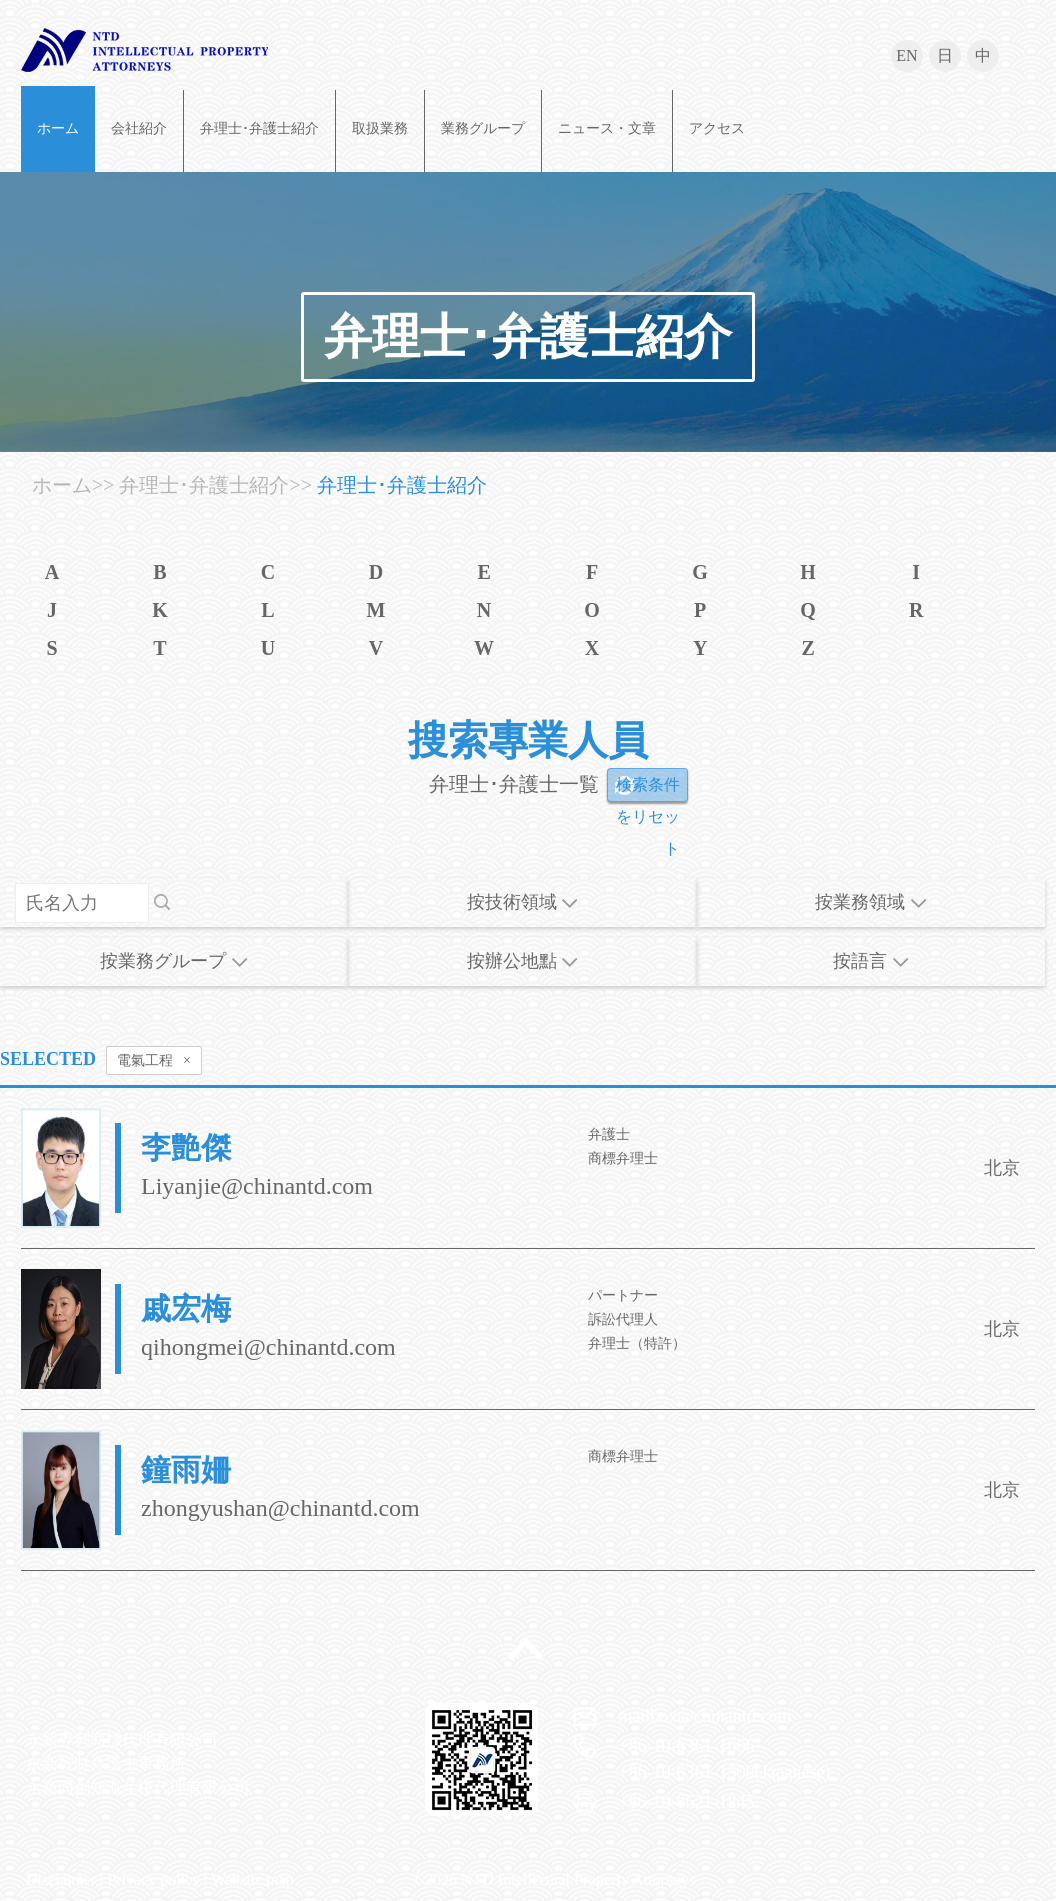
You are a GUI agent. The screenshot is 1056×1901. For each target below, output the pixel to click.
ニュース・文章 (607, 128)
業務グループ (483, 128)
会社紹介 (139, 128)
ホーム (58, 128)
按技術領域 (523, 902)
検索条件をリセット (648, 789)
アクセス (717, 128)
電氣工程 (154, 1061)
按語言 (871, 961)
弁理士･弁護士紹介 (259, 128)
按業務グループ (174, 961)
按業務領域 (871, 902)
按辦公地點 (523, 961)
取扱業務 (380, 128)
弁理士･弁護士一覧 (514, 784)
